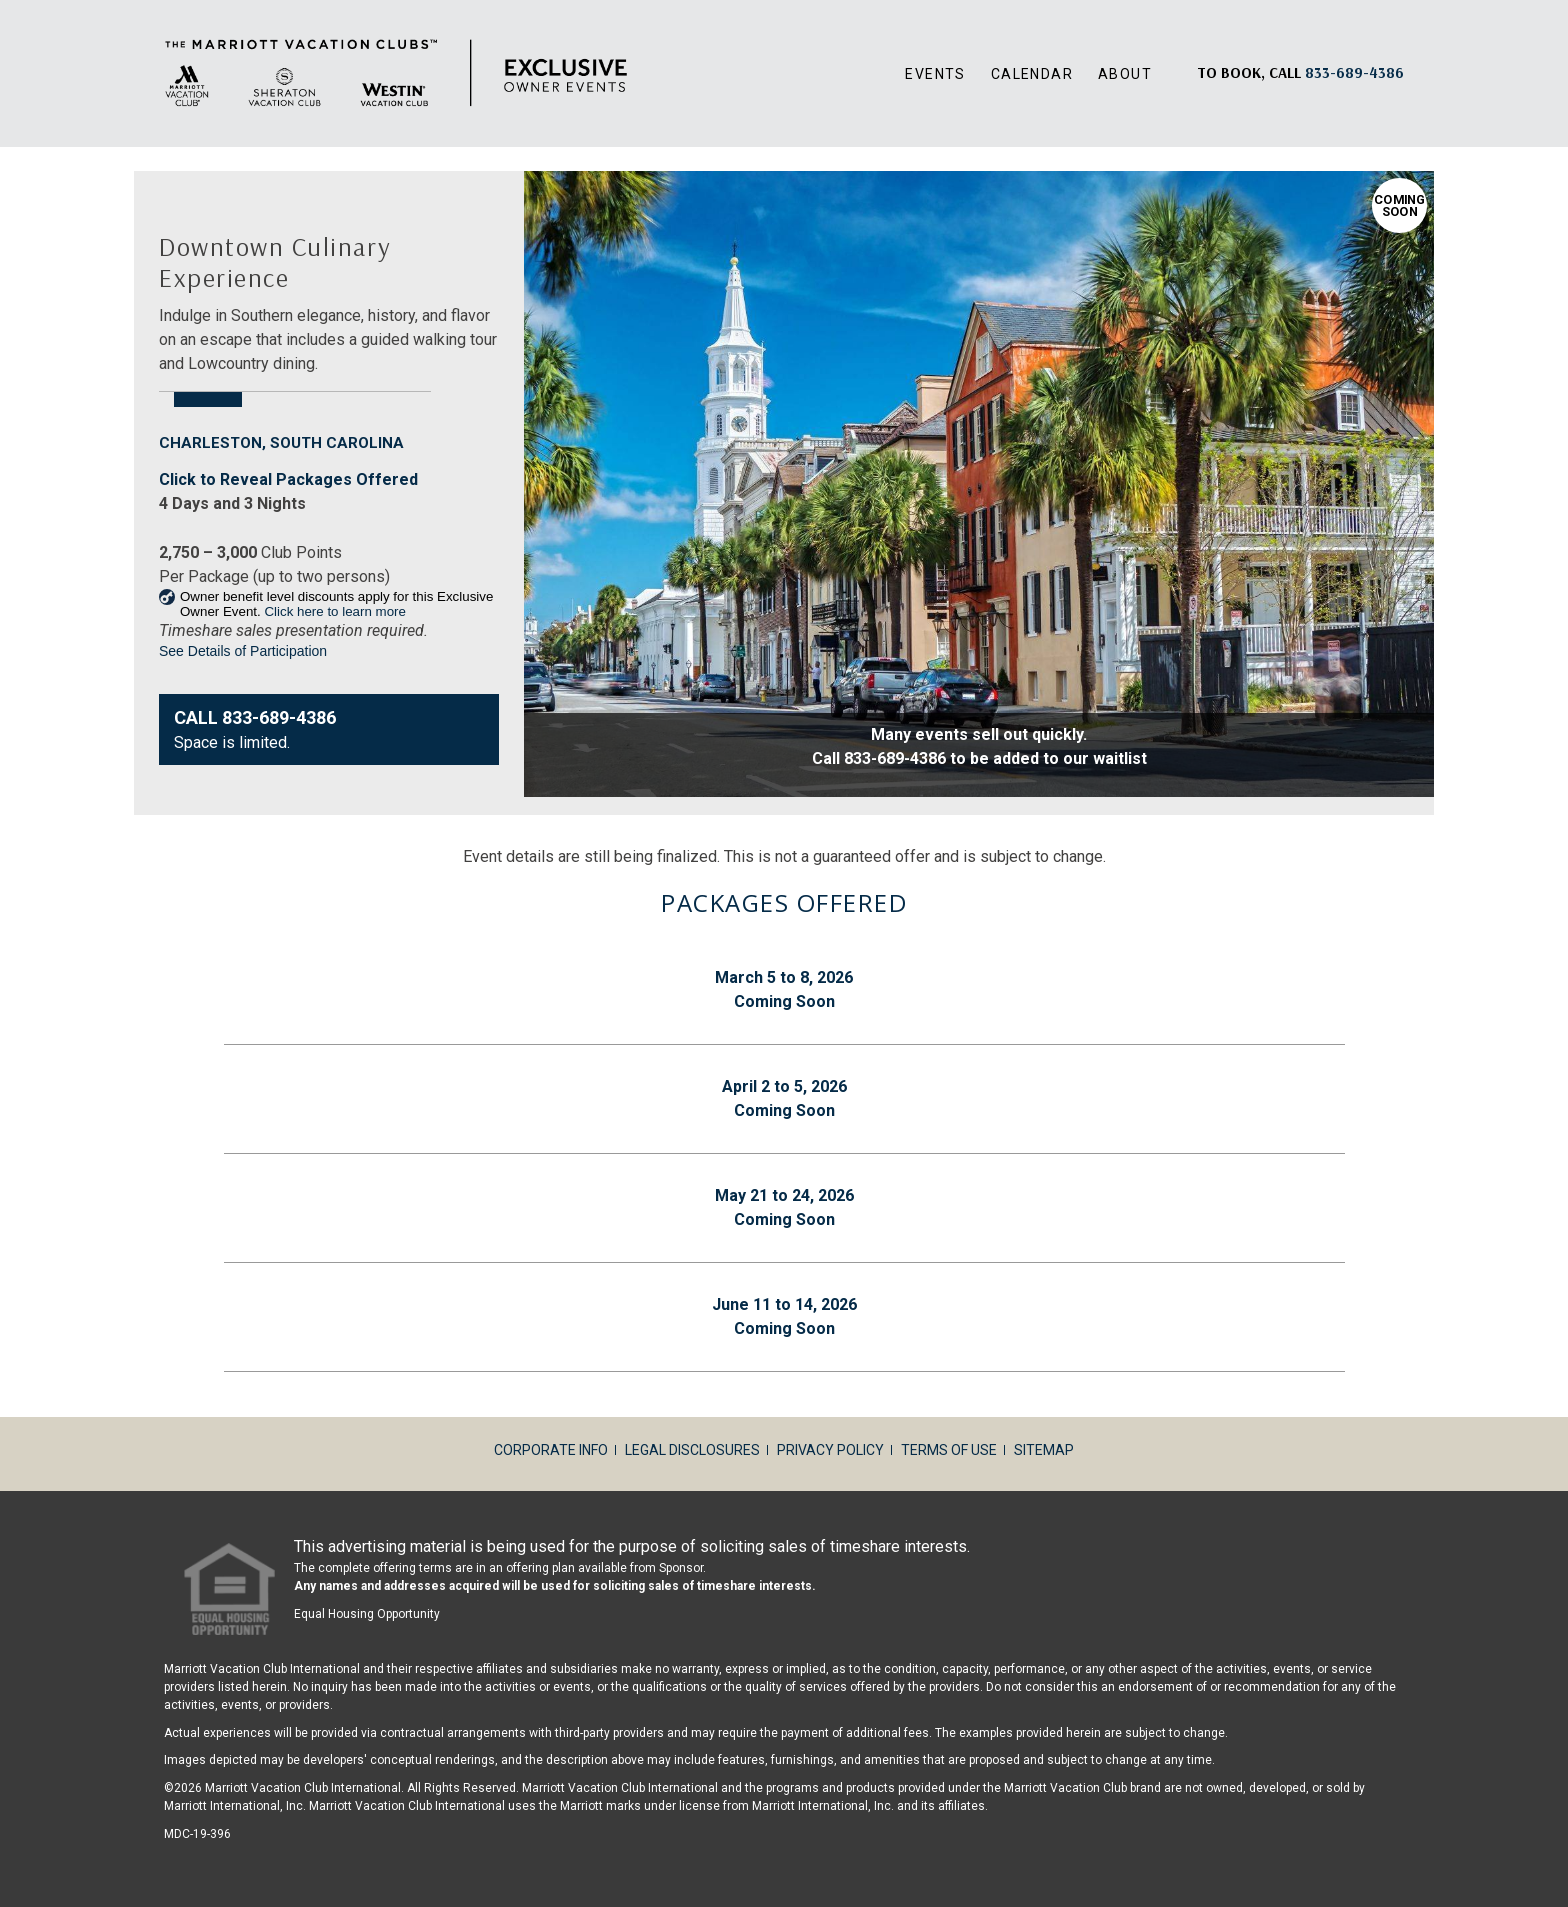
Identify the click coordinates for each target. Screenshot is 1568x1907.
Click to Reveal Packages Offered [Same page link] (288, 479)
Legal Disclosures (692, 1450)
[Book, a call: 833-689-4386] (1354, 72)
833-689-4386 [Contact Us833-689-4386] (279, 717)
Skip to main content (0, 0)
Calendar (1032, 74)
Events (935, 74)
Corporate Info (551, 1450)
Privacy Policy (830, 1450)
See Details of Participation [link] (243, 651)
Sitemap (1044, 1450)
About (1125, 74)
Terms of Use (949, 1450)
